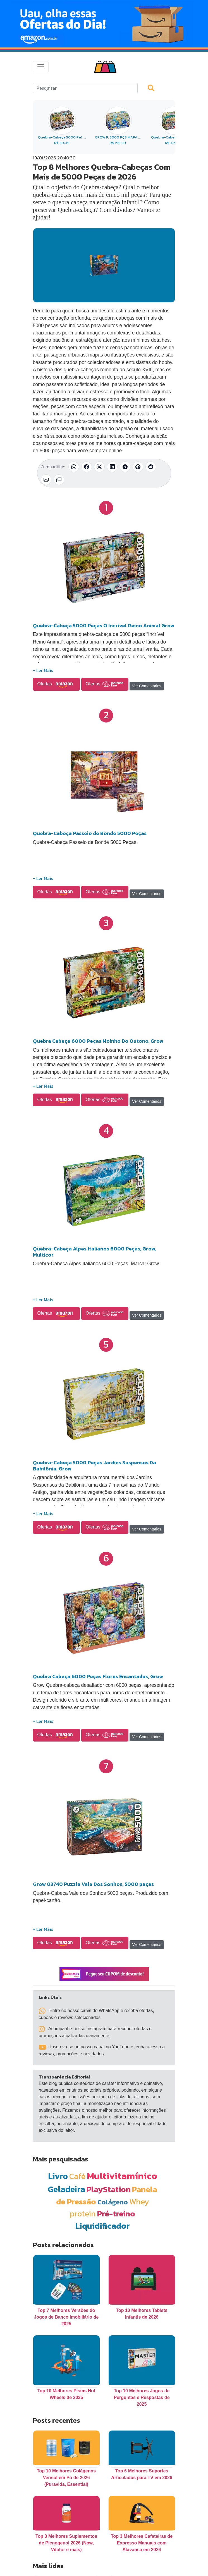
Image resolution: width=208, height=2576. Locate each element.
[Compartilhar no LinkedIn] (112, 466)
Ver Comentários (146, 686)
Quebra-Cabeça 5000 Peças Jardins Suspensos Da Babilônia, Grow (94, 1465)
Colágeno (112, 2202)
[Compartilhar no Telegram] (125, 466)
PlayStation (109, 2189)
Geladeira (66, 2189)
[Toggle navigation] (41, 66)
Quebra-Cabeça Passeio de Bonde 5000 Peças (90, 833)
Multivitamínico (122, 2176)
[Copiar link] (59, 479)
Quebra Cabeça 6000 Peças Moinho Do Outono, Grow (98, 1041)
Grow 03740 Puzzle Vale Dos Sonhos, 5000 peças (93, 1884)
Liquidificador (102, 2225)
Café (77, 2176)
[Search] (85, 88)
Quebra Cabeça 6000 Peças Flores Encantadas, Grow (98, 1676)
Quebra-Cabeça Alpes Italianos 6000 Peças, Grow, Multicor (94, 1252)
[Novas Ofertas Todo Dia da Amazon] (104, 23)
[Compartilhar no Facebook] (86, 466)
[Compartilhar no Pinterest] (138, 466)
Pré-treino (116, 2213)
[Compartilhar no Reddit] (150, 466)
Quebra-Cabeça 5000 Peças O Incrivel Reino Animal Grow (103, 625)
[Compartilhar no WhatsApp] (73, 466)
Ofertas (56, 684)
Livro (58, 2176)
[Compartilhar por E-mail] (46, 479)
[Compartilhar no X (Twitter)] (99, 466)
